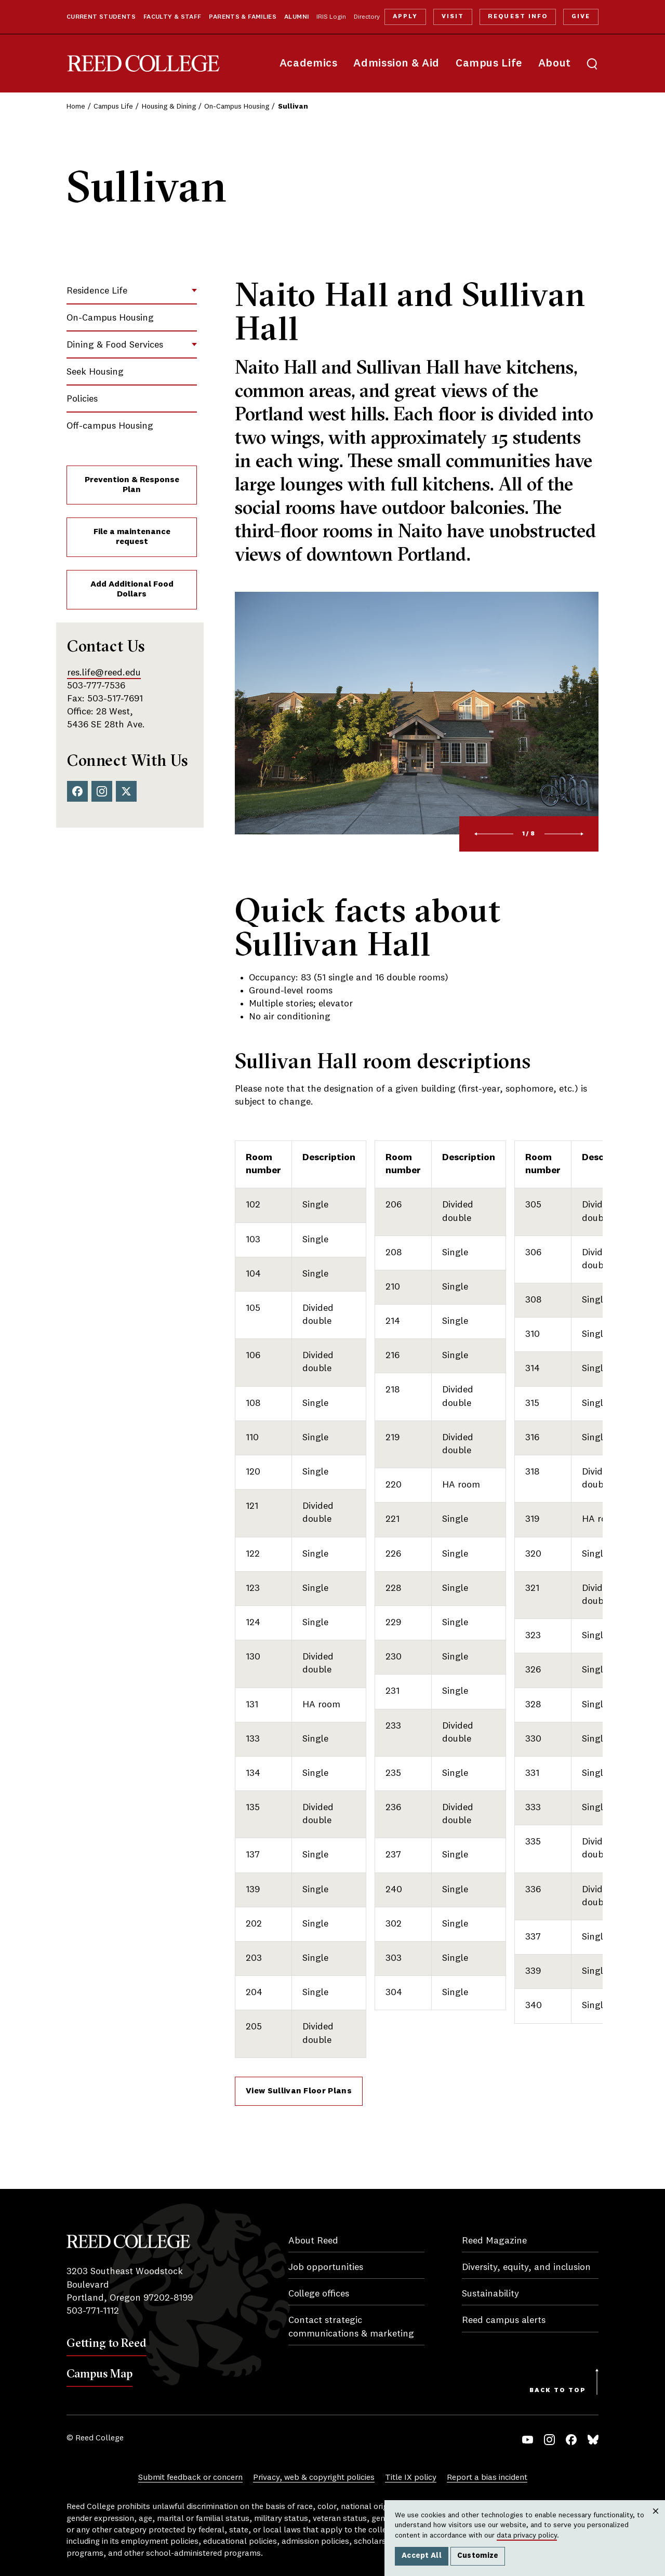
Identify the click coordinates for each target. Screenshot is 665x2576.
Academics (309, 63)
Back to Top (557, 2390)
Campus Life (489, 63)
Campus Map (99, 2373)
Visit (453, 17)
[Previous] (494, 834)
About (554, 63)
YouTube (527, 2439)
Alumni (296, 17)
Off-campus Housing (109, 426)
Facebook (77, 791)
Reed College (143, 63)
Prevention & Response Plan (132, 485)
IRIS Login (331, 17)
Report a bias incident (487, 2478)
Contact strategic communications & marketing (351, 2327)
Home (75, 106)
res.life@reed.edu (104, 673)
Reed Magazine (494, 2241)
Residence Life (96, 291)
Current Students (101, 17)
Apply (405, 17)
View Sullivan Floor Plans (299, 2091)
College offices (318, 2294)
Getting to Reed (106, 2342)
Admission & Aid (396, 63)
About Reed (313, 2241)
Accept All (422, 2555)
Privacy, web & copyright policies (314, 2478)
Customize (478, 2555)
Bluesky (593, 2439)
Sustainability (490, 2294)
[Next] (563, 834)
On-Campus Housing (236, 106)
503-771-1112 (92, 2311)
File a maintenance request (132, 537)
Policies (82, 399)
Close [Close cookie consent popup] (655, 2521)
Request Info (517, 17)
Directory (367, 17)
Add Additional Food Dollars (132, 589)
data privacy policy (527, 2535)
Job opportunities (325, 2267)
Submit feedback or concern (190, 2478)
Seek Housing (95, 372)
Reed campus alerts (504, 2320)
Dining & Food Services (114, 345)
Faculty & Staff (172, 17)
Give (580, 17)
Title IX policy (410, 2478)
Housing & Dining (169, 106)
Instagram (101, 791)
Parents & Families (242, 17)
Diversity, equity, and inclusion (526, 2267)
